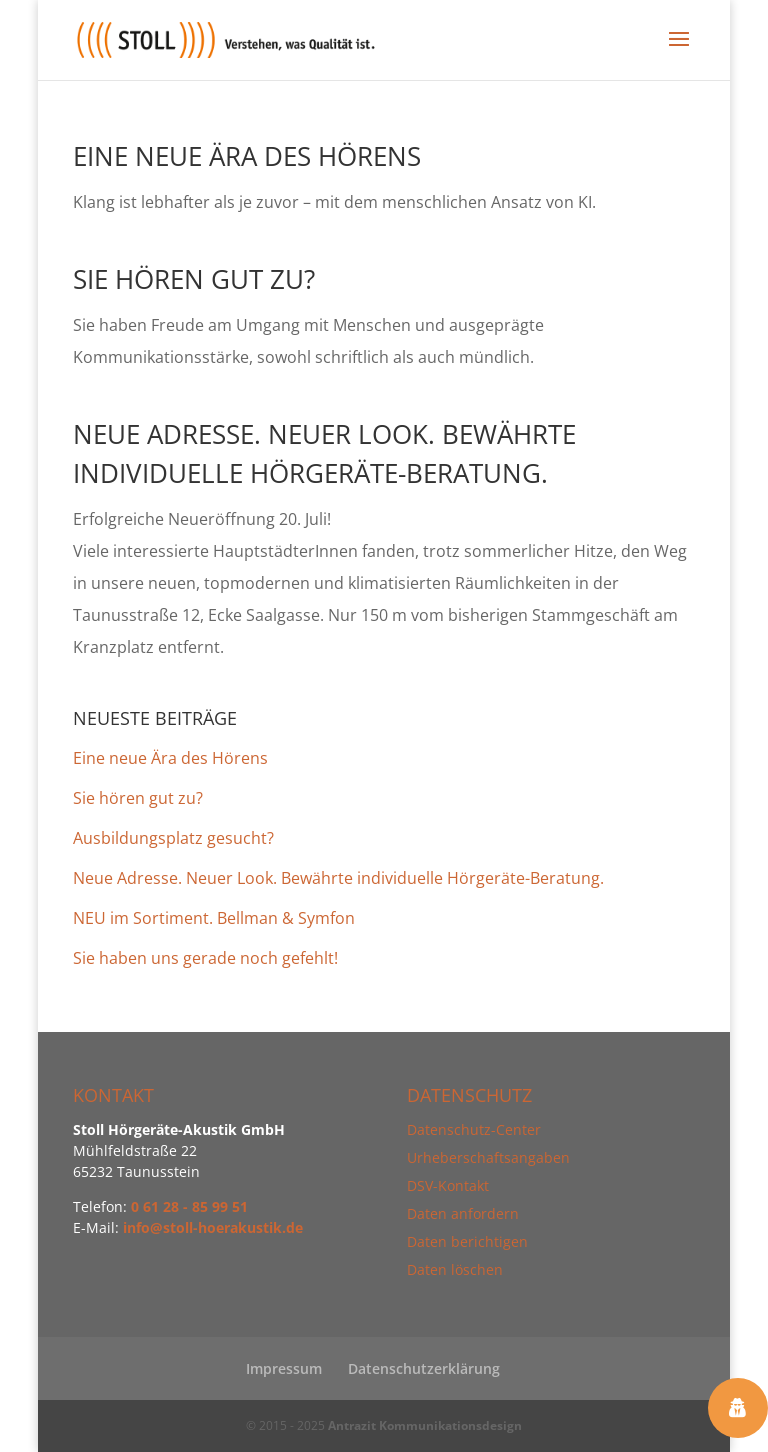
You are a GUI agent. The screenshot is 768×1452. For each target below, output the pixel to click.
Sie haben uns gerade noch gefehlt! (205, 958)
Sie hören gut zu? (194, 279)
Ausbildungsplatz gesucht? (173, 838)
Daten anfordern (463, 1213)
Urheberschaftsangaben (488, 1157)
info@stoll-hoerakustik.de (213, 1227)
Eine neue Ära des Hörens (247, 156)
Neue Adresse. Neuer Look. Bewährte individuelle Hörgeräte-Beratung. (338, 878)
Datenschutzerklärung (424, 1368)
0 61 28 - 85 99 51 (189, 1206)
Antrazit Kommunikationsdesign (425, 1425)
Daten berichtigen (467, 1241)
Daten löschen (455, 1269)
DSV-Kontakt (448, 1185)
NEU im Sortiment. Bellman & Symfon (214, 918)
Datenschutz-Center (474, 1129)
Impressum (284, 1368)
